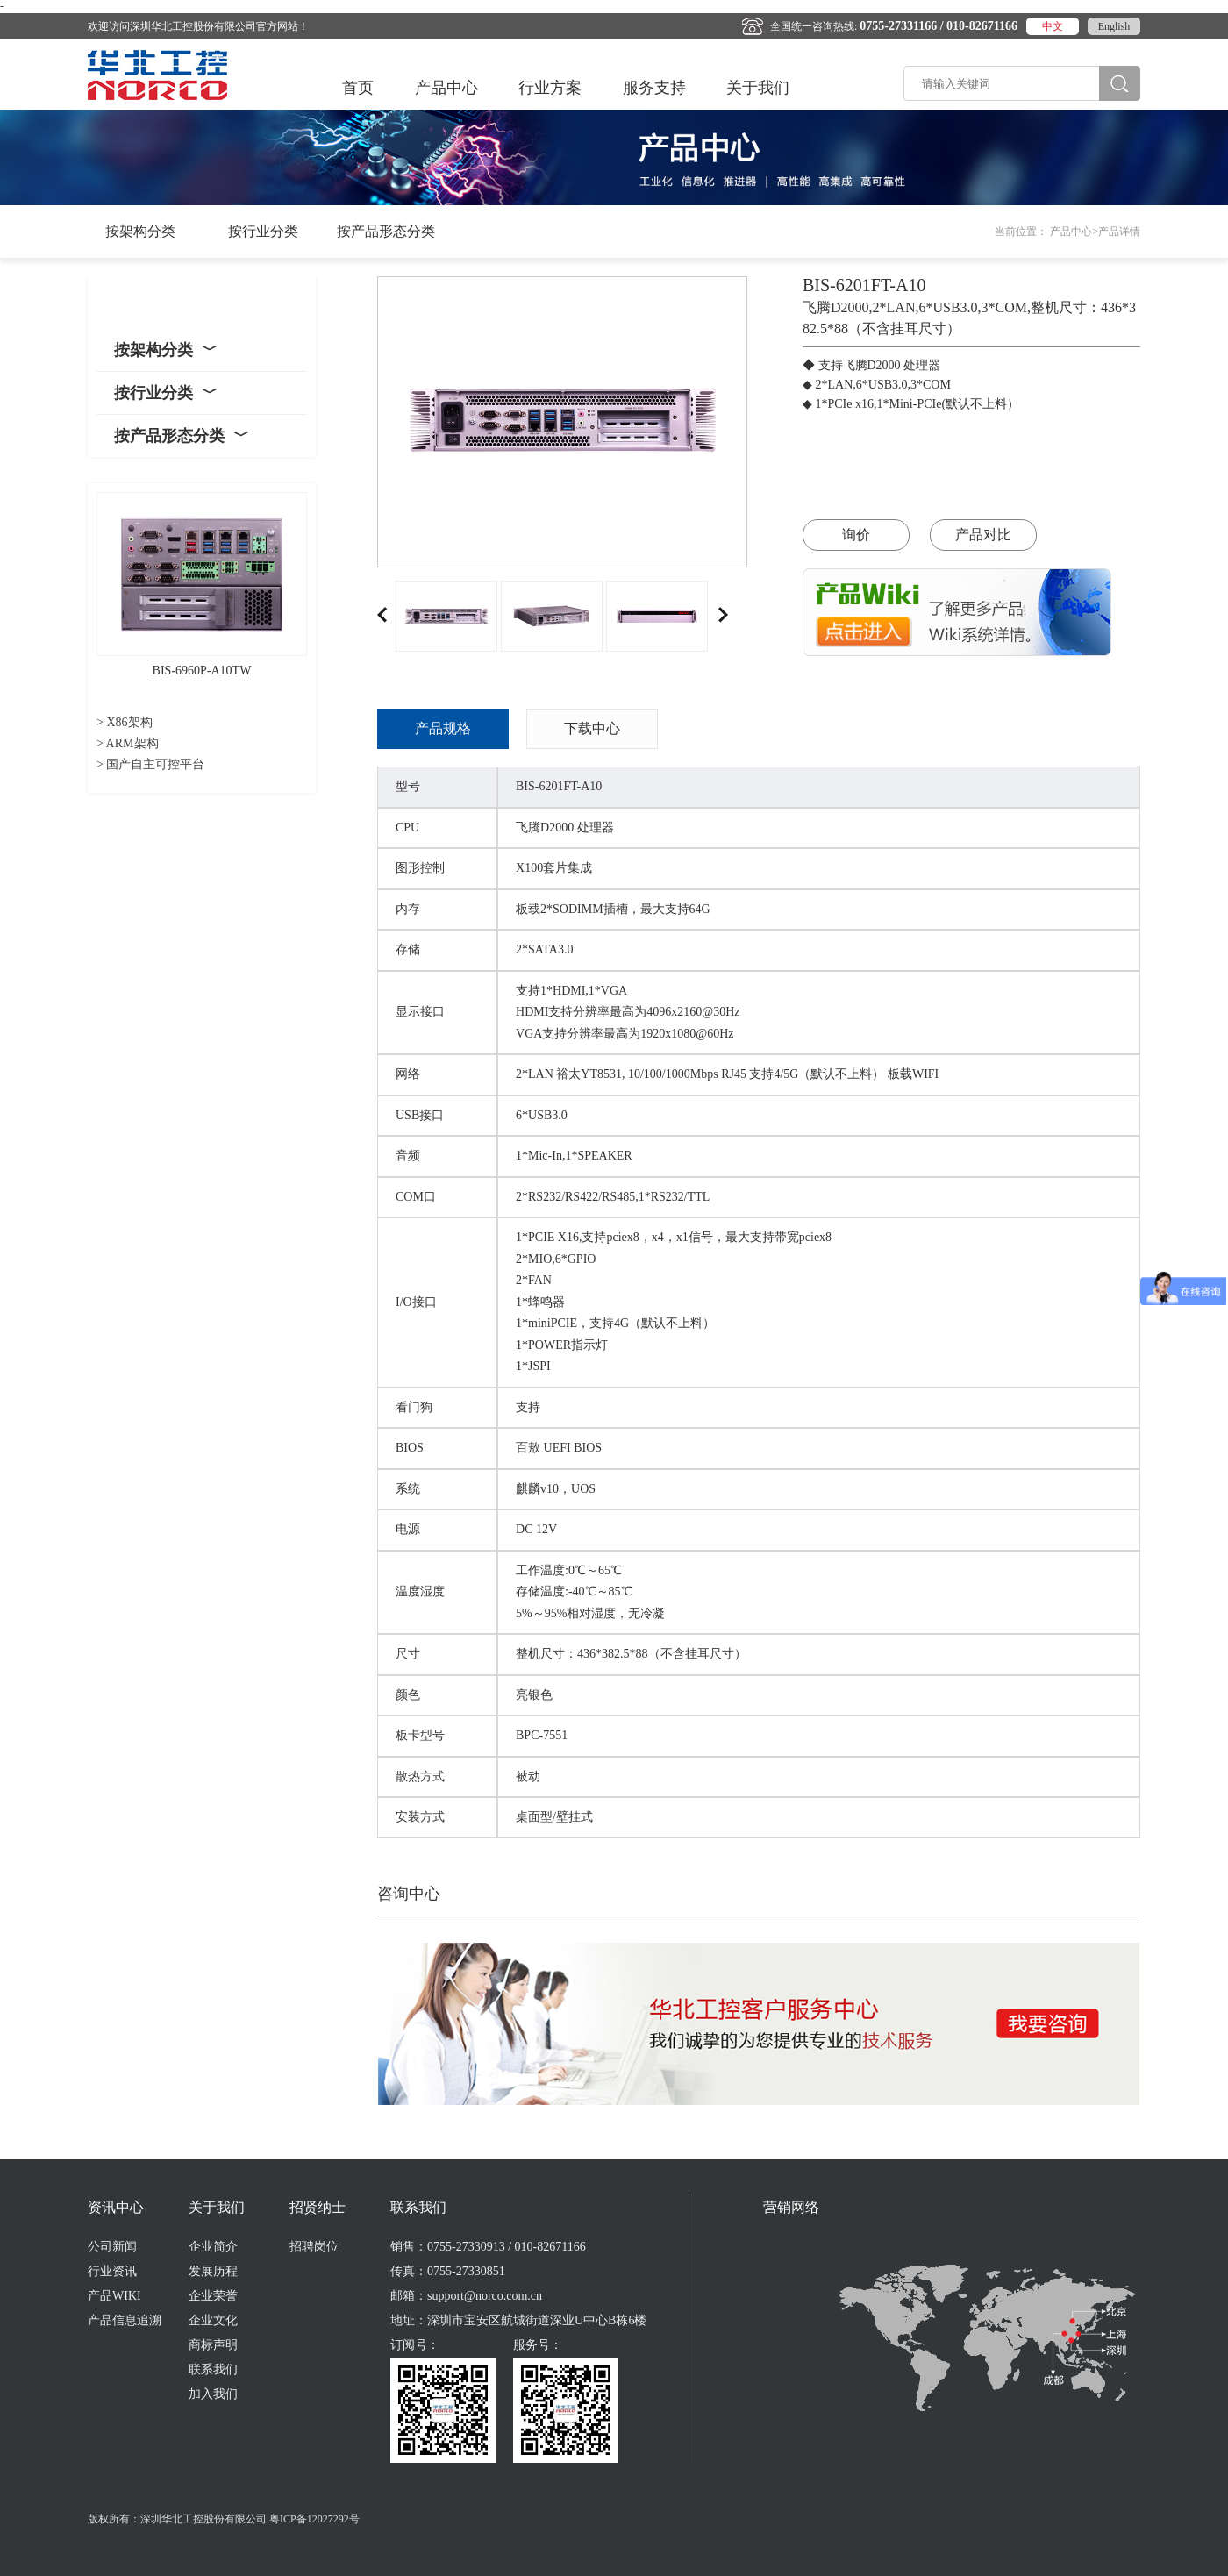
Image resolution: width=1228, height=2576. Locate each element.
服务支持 (654, 87)
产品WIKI (114, 2295)
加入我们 (213, 2394)
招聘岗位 (314, 2246)
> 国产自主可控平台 (150, 764)
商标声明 (213, 2344)
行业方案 (550, 87)
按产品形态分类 (386, 231)
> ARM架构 (127, 743)
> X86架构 (124, 722)
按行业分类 (263, 231)
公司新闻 (112, 2246)
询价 (856, 534)
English (1114, 26)
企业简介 (213, 2246)
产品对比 (983, 534)
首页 (358, 87)
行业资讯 (112, 2271)
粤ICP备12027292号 (314, 2519)
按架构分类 (140, 231)
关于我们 (757, 87)
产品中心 (446, 87)
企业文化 (213, 2320)
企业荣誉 (213, 2295)
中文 (1052, 26)
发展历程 (213, 2271)
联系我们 (213, 2369)
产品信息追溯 (124, 2320)
